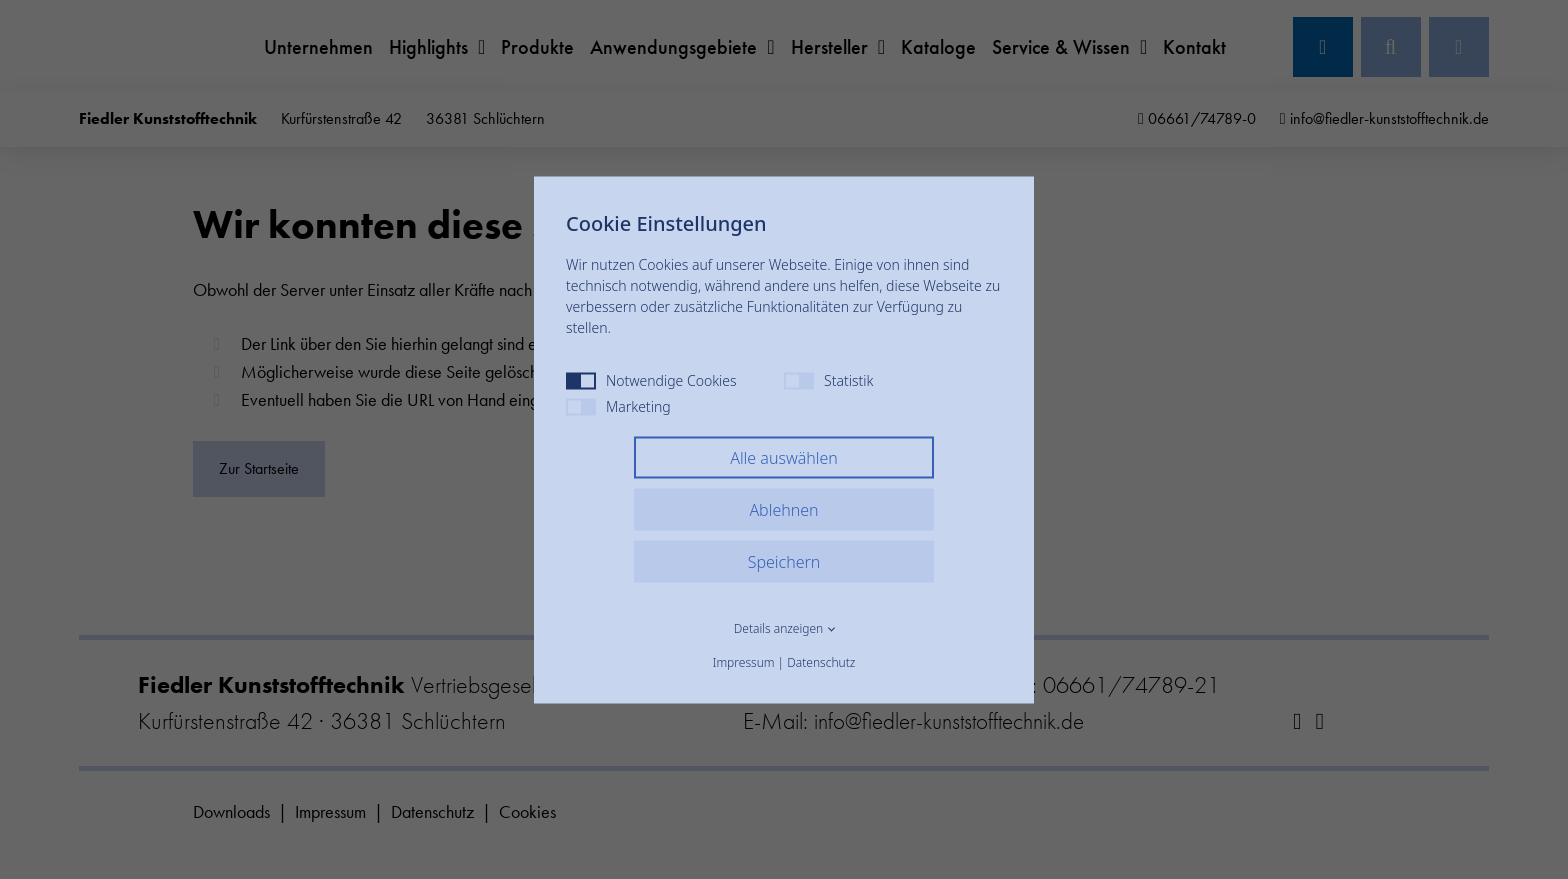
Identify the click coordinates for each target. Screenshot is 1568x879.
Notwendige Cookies (651, 379)
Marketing (618, 405)
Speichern (784, 561)
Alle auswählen (784, 457)
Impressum (744, 661)
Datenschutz (821, 661)
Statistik (828, 379)
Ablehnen (783, 509)
